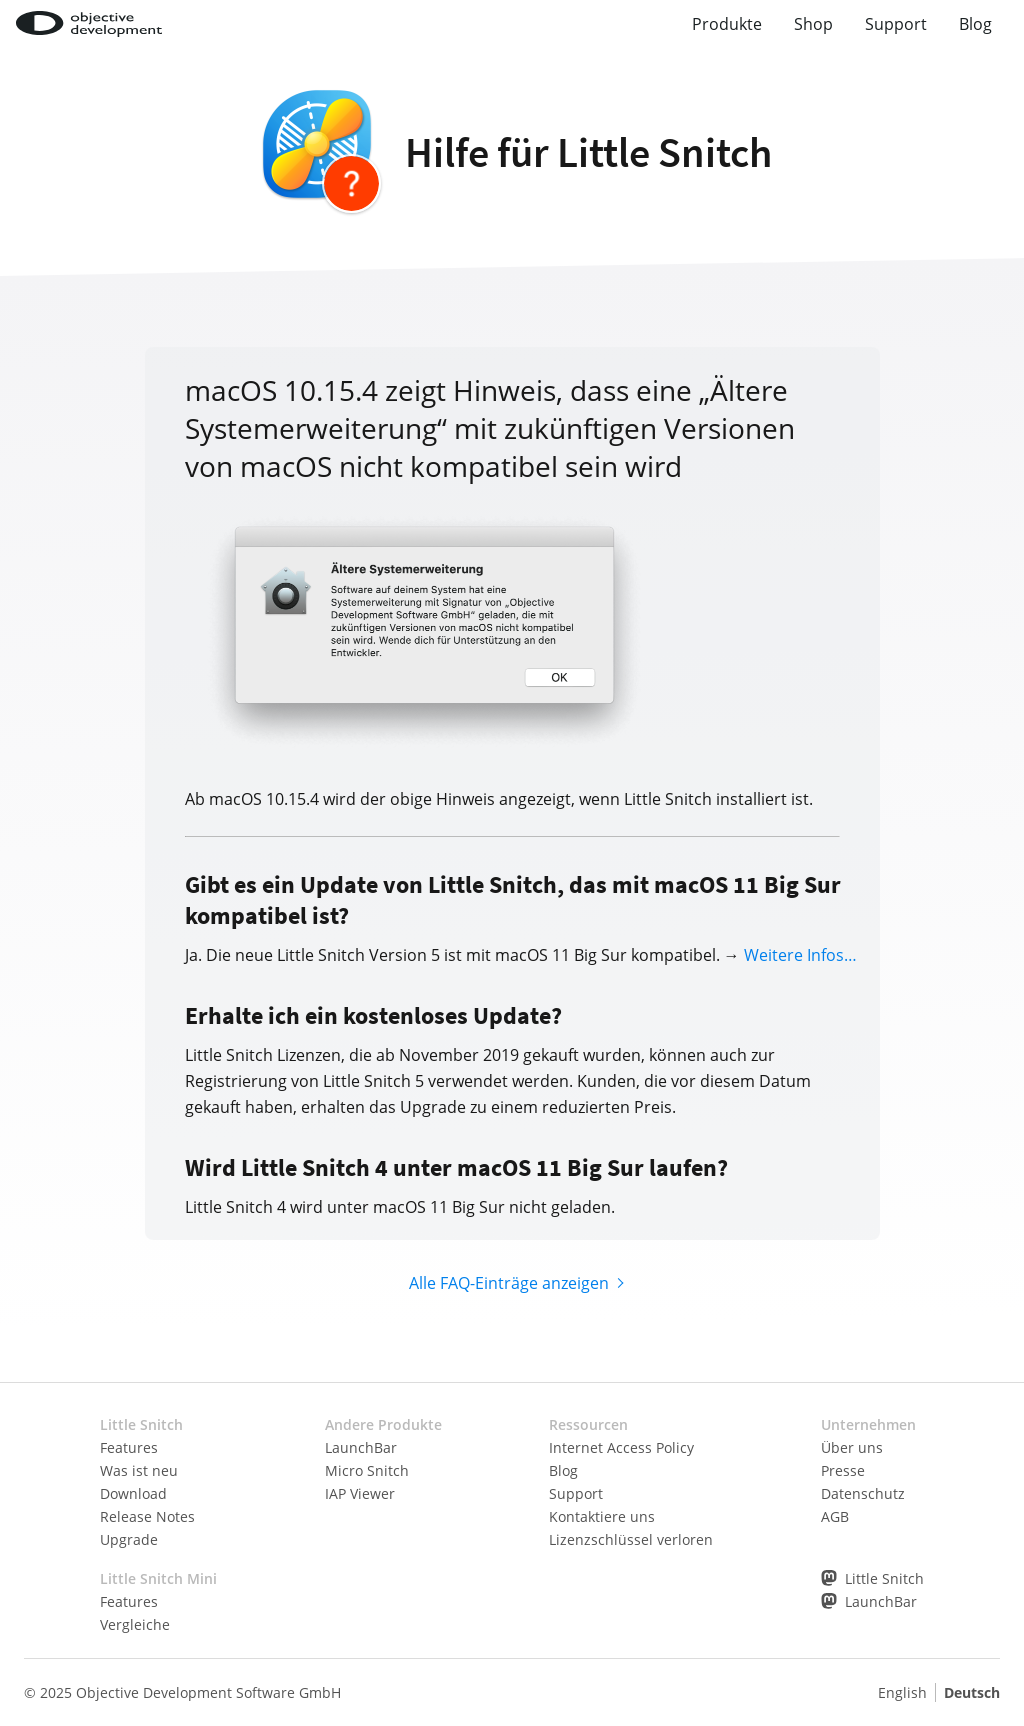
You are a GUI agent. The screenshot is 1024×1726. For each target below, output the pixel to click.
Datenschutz (863, 1493)
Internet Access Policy (621, 1447)
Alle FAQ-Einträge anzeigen (509, 1283)
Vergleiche (135, 1624)
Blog (975, 24)
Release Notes (147, 1516)
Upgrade (129, 1539)
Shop (813, 24)
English (902, 1692)
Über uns (852, 1447)
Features (129, 1447)
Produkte (727, 24)
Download (133, 1493)
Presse (843, 1470)
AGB (835, 1516)
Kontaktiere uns (602, 1516)
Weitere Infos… (800, 955)
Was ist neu (139, 1470)
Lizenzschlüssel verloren (631, 1539)
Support (896, 24)
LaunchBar (361, 1447)
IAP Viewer (360, 1493)
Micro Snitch (367, 1470)
